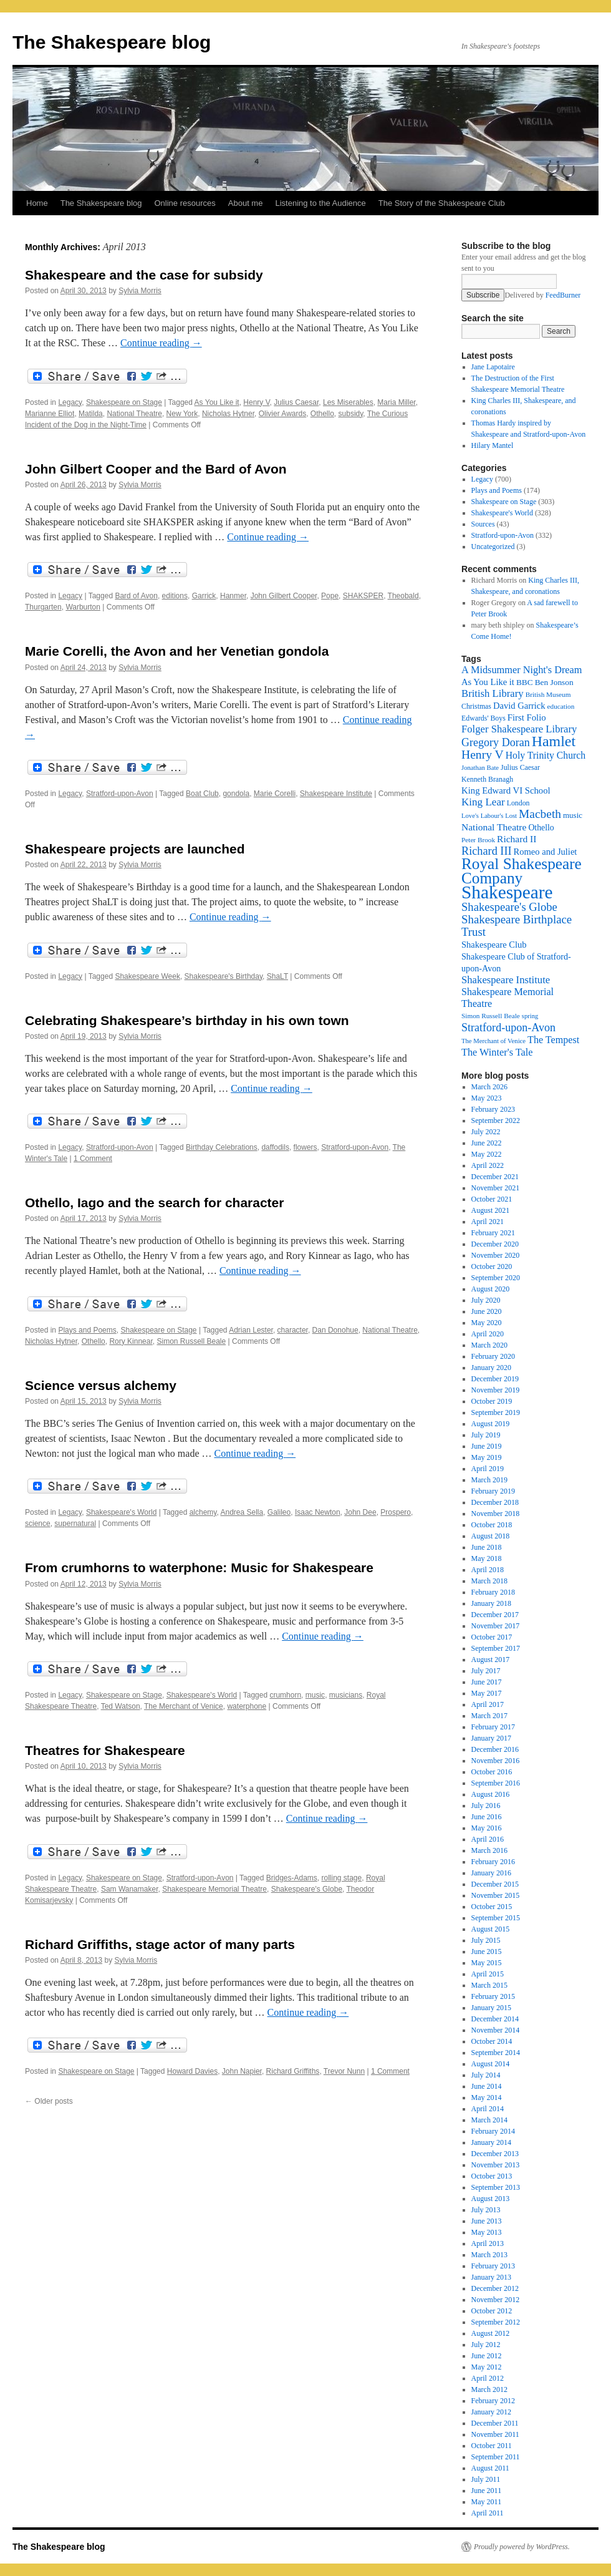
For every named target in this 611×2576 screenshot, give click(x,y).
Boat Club (202, 793)
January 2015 (491, 2007)
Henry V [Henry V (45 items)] (482, 754)
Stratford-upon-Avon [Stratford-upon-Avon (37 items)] (508, 1027)
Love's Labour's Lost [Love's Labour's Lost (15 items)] (489, 815)
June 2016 (486, 1816)
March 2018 (489, 1581)
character (292, 1330)
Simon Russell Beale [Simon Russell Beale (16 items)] (490, 1015)
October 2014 (491, 2041)
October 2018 (491, 1524)
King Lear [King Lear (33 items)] (483, 802)
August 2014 (490, 2063)
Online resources (185, 203)
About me (245, 203)
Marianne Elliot (49, 413)
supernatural (75, 1523)
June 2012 (486, 2355)
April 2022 (487, 1165)
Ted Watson (120, 1706)
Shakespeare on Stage (124, 402)
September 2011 (495, 2456)
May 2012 (486, 2367)
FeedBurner (563, 295)
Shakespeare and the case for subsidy (144, 275)
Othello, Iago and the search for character (154, 1202)
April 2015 (487, 1974)
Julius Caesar (296, 402)
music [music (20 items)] (572, 815)
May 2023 (486, 1098)
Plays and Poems (87, 1330)
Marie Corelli (275, 793)
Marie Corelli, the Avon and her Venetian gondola (177, 651)
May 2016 (486, 1828)
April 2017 (487, 1704)
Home (37, 203)
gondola (236, 793)
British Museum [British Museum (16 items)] (548, 694)
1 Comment (93, 1158)
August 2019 (490, 1423)
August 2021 (490, 1210)
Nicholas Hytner (228, 413)
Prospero (395, 1512)
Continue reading (161, 343)
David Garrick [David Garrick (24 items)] (519, 706)
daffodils (275, 1147)
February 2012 (493, 2400)
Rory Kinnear (130, 1341)
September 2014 (495, 2052)
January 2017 (491, 1738)
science (38, 1523)
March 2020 (489, 1345)
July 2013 (486, 2209)
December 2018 (495, 1502)
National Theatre (134, 413)
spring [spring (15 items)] (530, 1016)
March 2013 (489, 2254)
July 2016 (486, 1805)
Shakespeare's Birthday (223, 976)
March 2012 (489, 2389)
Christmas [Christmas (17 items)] (476, 706)
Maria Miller (396, 402)
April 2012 (487, 2378)
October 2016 (491, 1771)
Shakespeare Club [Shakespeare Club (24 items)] (494, 945)
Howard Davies (192, 2071)
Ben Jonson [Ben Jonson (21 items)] (554, 682)
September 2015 (495, 1917)
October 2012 (491, 2310)
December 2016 (495, 1749)
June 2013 (486, 2221)
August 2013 (490, 2198)
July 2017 (486, 1670)
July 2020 (486, 1300)
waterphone (246, 1706)
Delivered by (542, 295)
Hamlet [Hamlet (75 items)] (553, 741)
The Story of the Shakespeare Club (441, 203)
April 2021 (487, 1221)
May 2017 (486, 1693)
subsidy (351, 413)
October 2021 (491, 1199)
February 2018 (493, 1592)
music (315, 1695)
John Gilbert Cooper (284, 595)
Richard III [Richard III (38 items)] (486, 851)
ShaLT (277, 976)
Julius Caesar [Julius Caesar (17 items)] (520, 767)
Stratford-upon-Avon (119, 793)
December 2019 (495, 1378)
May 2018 (486, 1558)
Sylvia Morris (139, 290)
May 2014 (486, 2097)
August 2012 (490, 2333)
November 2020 (495, 1255)
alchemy (203, 1512)
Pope (330, 595)
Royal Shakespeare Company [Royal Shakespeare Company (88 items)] (521, 871)
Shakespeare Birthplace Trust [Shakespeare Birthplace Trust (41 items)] (516, 925)
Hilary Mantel (492, 445)
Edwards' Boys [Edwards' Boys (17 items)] (483, 718)
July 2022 (486, 1131)
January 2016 (491, 1873)
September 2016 (495, 1783)
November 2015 (495, 1895)
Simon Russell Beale (191, 1341)
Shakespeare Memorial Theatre (214, 1889)
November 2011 (495, 2434)
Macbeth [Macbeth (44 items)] (540, 813)
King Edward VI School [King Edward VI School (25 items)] (506, 790)
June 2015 (486, 1951)
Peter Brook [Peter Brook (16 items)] (478, 839)
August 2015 (490, 1929)
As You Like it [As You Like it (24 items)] (487, 682)
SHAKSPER (363, 595)
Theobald (403, 595)
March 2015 (489, 1985)
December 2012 (495, 2288)
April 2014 (487, 2108)
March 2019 (489, 1479)
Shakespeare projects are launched (135, 849)
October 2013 (491, 2176)
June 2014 (486, 2086)
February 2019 (493, 1491)
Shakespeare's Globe (306, 1889)
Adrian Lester (251, 1330)
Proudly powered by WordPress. (522, 2546)
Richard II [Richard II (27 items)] (516, 839)
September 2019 (495, 1412)
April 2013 (487, 2243)
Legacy (70, 402)
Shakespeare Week (147, 976)
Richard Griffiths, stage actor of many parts (160, 1944)
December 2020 (495, 1244)
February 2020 (493, 1356)
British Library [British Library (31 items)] (492, 693)
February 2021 (493, 1232)
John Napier (242, 2071)
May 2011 (486, 2501)
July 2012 (486, 2344)
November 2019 (495, 1390)
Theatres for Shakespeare (105, 1750)
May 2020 (486, 1322)
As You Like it (217, 402)
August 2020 (490, 1289)
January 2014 (491, 2142)
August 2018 (490, 1536)
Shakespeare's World (121, 1512)
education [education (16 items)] (561, 706)
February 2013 (493, 2266)
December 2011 (495, 2423)
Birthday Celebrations (221, 1147)
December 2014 (495, 2019)
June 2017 (486, 1682)
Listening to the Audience (320, 203)
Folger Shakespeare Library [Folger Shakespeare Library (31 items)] (519, 729)
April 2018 (487, 1569)
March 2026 (489, 1086)
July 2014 (486, 2075)
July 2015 (486, 1940)
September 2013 (495, 2187)
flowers (305, 1147)
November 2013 (495, 2164)
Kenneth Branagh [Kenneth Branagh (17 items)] (487, 779)
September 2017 (495, 1648)
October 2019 (491, 1401)
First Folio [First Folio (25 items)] (527, 717)
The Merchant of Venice (183, 1706)
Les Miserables (348, 402)
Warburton (82, 607)
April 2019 (487, 1468)
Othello (322, 413)
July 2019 (486, 1435)
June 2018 (486, 1547)
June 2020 (486, 1311)
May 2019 (486, 1457)
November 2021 (495, 1188)
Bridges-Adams (291, 1878)
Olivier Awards (282, 413)
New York (182, 413)
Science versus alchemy (100, 1385)
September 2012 (495, 2322)
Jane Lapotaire (493, 366)
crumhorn (285, 1695)
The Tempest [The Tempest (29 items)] (553, 1039)
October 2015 (491, 1906)
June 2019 (486, 1446)
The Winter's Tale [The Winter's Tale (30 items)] (497, 1052)
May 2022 (486, 1154)
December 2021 (495, 1176)
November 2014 (495, 2030)
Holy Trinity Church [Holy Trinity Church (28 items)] (545, 755)
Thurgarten (43, 607)
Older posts (49, 2101)
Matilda (91, 413)
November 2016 (495, 1760)
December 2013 (495, 2153)
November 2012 (495, 2299)
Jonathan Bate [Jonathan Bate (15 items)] (480, 767)
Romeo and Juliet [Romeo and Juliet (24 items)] (545, 852)
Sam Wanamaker (129, 1889)
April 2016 (487, 1839)
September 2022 (495, 1120)
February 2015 (493, 1996)
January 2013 (491, 2277)
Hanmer (233, 595)
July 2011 (486, 2479)
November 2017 (495, 1625)
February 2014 (493, 2131)
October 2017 (491, 1637)
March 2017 (489, 1715)
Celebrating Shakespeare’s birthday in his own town (187, 1020)
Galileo (279, 1512)
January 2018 (491, 1603)
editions (175, 595)
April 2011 (487, 2513)
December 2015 (495, 1884)
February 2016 (493, 1861)
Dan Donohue (335, 1330)
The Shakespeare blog (111, 42)
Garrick (204, 595)
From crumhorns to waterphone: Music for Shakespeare (199, 1567)
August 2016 (490, 1794)
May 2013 (486, 2232)
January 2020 (491, 1367)
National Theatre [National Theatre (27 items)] (493, 827)
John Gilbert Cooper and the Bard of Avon (156, 469)
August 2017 (490, 1659)
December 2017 (495, 1614)
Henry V (256, 402)
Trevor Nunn (344, 2071)
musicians (345, 1695)
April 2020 (487, 1333)
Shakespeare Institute (336, 793)
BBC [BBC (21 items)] (524, 682)
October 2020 (491, 1266)
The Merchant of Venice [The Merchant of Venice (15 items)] (493, 1041)
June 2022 (486, 1143)
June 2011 (486, 2490)
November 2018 (495, 1513)
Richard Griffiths (293, 2071)
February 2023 (493, 1109)
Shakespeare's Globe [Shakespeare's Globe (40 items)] (509, 906)
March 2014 (489, 2120)
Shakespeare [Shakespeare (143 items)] (507, 892)
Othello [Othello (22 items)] (541, 827)
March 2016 (489, 1850)
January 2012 (491, 2412)
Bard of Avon (136, 595)
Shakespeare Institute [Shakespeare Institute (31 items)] (505, 980)
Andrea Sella (241, 1512)
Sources (483, 524)
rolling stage (342, 1878)
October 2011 (491, 2445)
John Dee (360, 1512)
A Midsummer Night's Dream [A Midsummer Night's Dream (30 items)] (521, 670)
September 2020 (495, 1277)
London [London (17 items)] (518, 803)
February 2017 (493, 1727)
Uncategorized (493, 546)
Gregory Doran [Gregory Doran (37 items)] (495, 742)
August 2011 (490, 2468)
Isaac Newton (317, 1512)
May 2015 (486, 1962)
